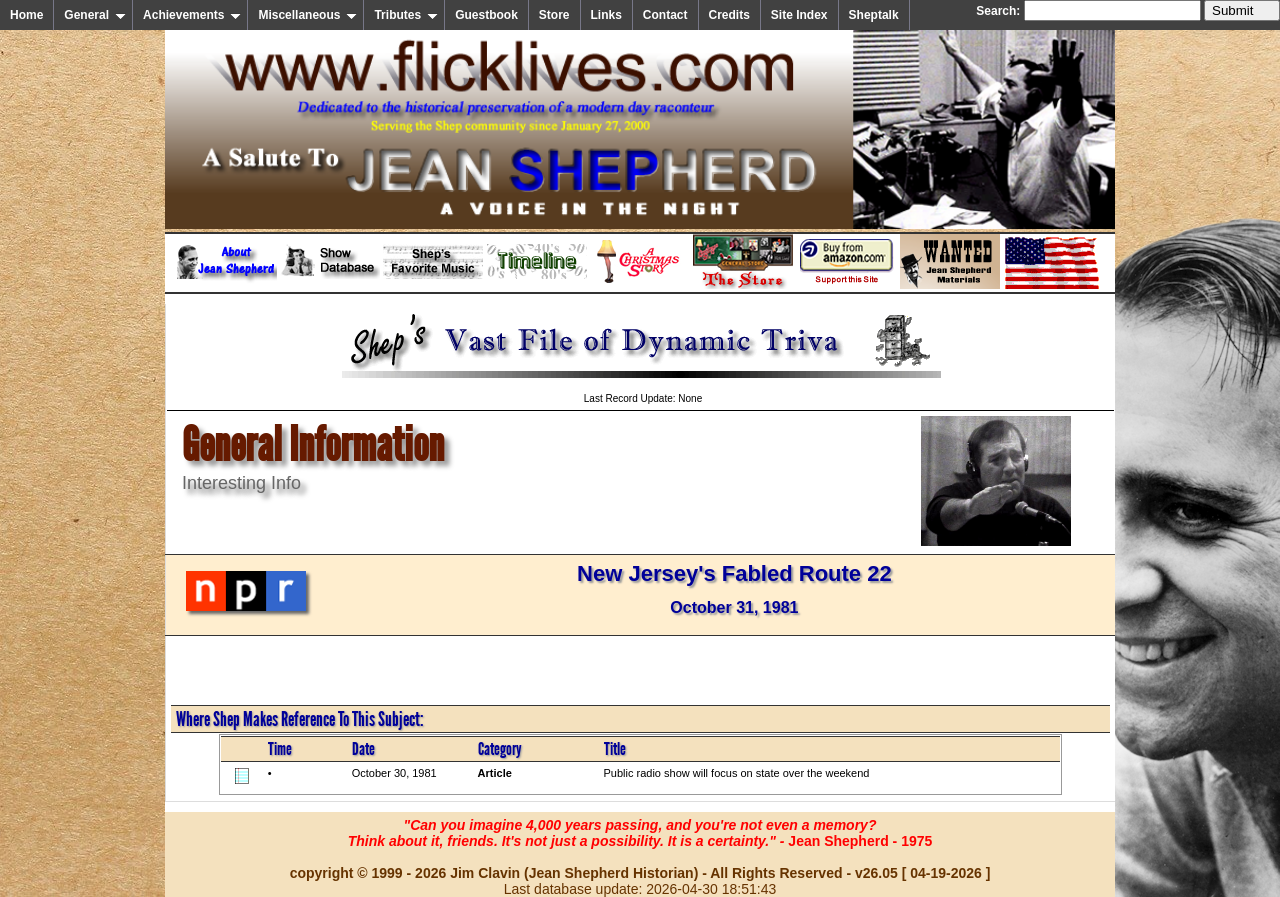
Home (26, 15)
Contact (665, 15)
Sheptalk (874, 15)
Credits (729, 15)
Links (606, 15)
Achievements (192, 15)
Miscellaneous (307, 15)
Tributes (406, 15)
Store (554, 15)
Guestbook (486, 15)
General (95, 15)
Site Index (799, 15)
